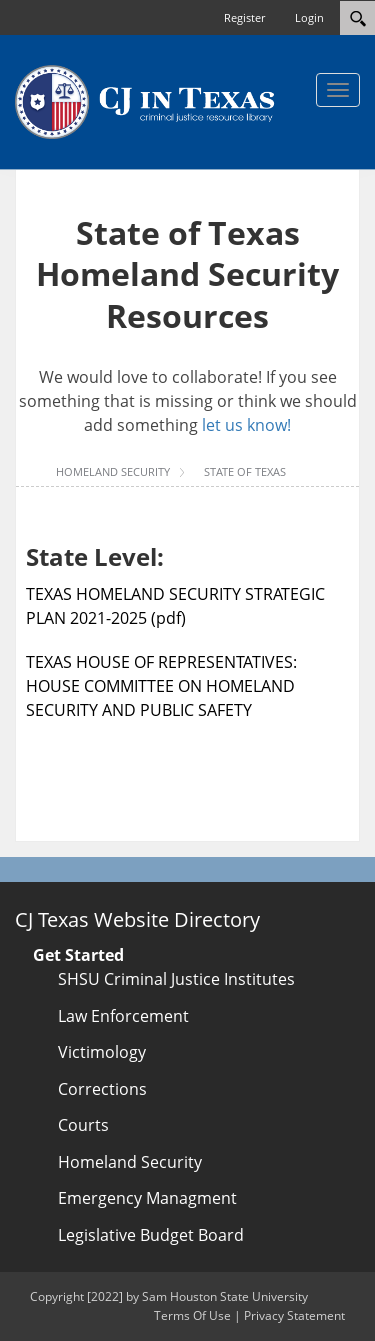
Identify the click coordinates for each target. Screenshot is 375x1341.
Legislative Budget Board (151, 1235)
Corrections (102, 1089)
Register (244, 17)
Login (309, 17)
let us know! (246, 425)
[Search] (357, 18)
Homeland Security (130, 1162)
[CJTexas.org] (145, 101)
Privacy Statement (294, 1315)
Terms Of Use (192, 1315)
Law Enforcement (123, 1016)
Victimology (102, 1052)
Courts (83, 1125)
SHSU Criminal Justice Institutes (176, 979)
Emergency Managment (147, 1198)
